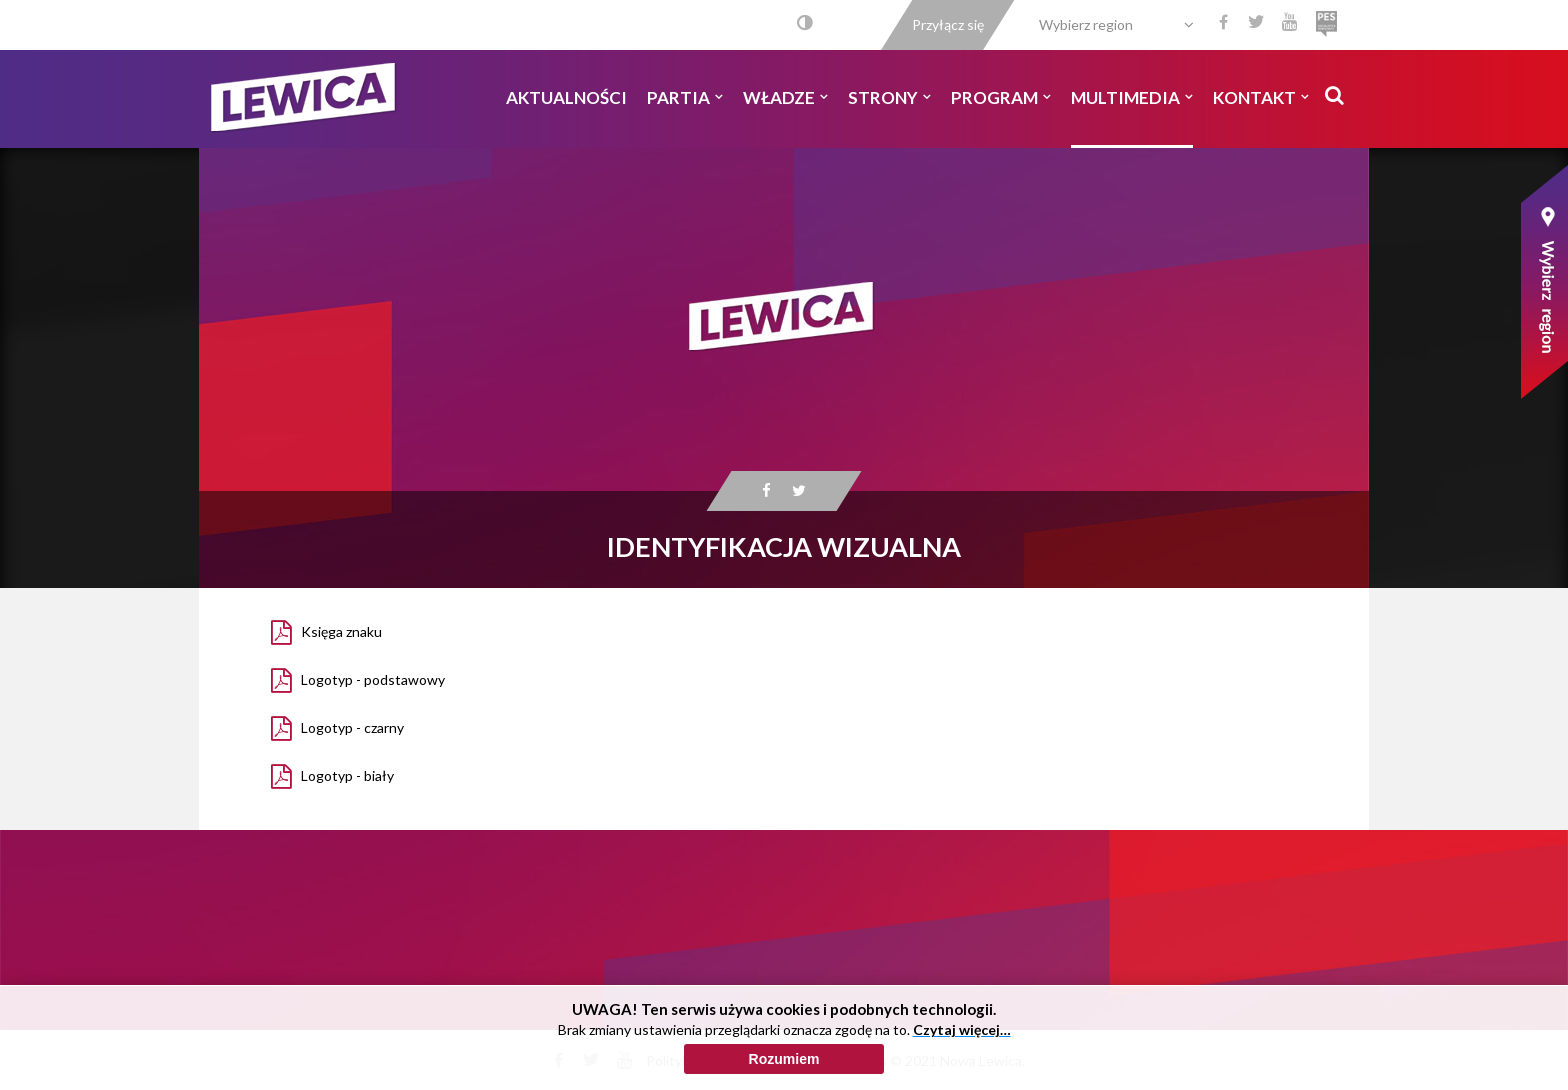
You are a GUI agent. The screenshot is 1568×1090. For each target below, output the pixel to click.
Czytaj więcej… (962, 1037)
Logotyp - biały (347, 775)
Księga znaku (341, 631)
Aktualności (566, 97)
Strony (889, 97)
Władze (785, 97)
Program (1001, 97)
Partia (685, 97)
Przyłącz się (948, 24)
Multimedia (1132, 97)
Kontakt (1261, 97)
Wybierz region (1086, 24)
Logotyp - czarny (352, 727)
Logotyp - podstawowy (373, 679)
